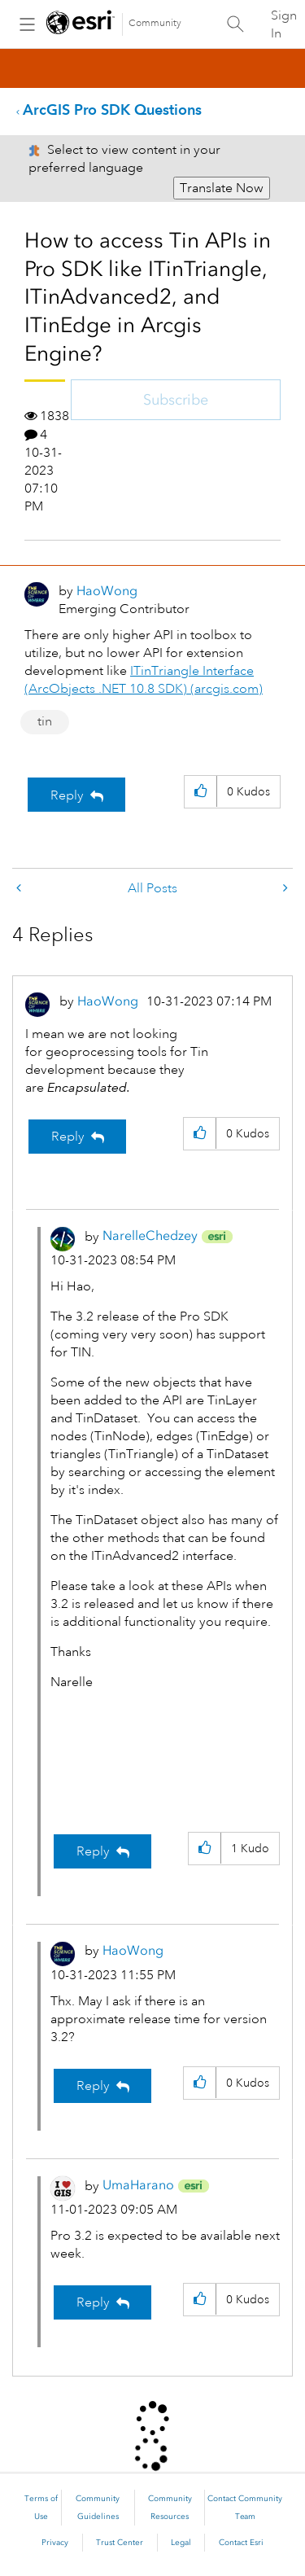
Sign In (284, 24)
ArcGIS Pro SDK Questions (112, 109)
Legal (181, 2543)
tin (44, 721)
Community (155, 23)
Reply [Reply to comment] (68, 1136)
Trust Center (119, 2543)
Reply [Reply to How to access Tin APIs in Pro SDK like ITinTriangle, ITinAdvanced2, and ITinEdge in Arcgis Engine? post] (67, 795)
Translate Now (222, 188)
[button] (200, 792)
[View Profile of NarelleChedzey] (150, 1235)
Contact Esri (241, 2543)
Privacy (54, 2543)
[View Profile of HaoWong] (106, 590)
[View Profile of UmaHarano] (138, 2185)
